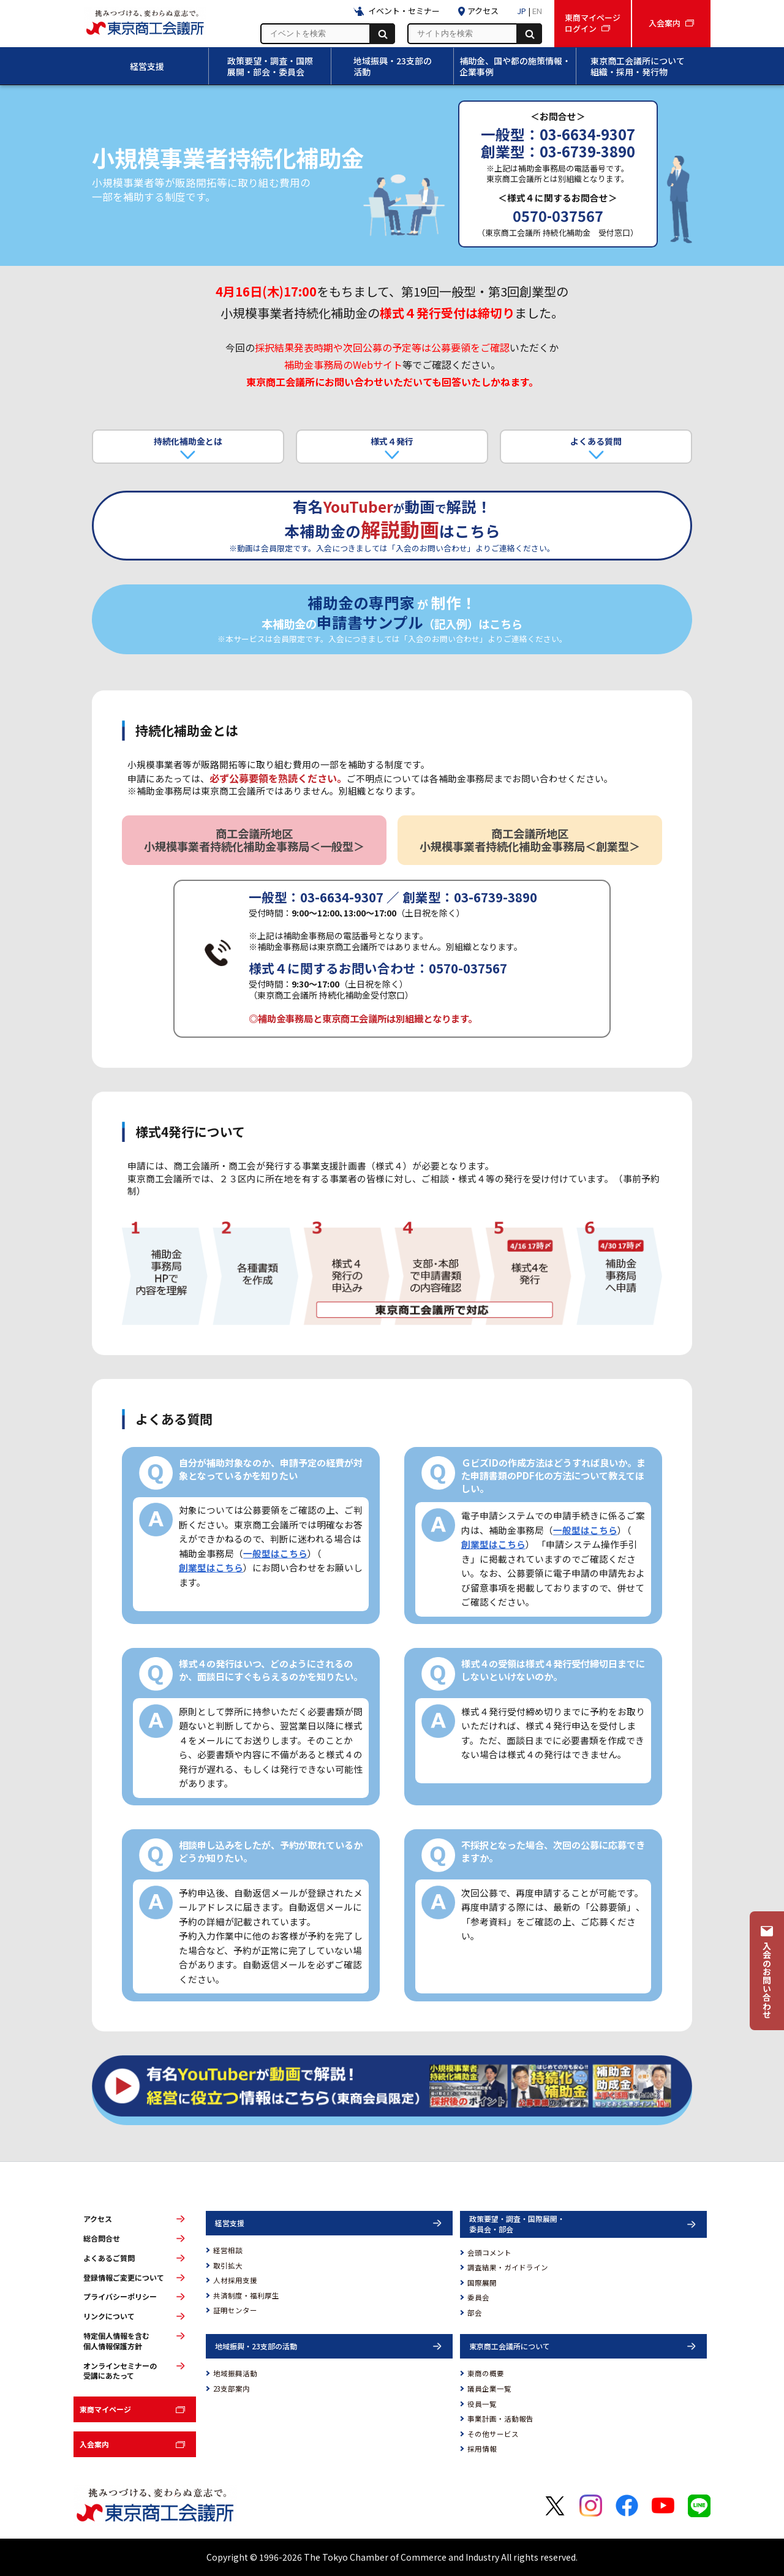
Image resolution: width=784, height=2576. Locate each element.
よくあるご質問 (109, 2258)
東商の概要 (485, 2373)
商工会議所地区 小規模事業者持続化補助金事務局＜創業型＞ (530, 840)
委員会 (478, 2297)
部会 (474, 2312)
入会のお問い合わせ (767, 1980)
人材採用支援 (235, 2280)
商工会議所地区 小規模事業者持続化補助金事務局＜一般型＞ (254, 840)
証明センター (235, 2310)
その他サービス (493, 2434)
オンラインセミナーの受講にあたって (120, 2371)
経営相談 (228, 2250)
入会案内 (94, 2444)
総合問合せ (101, 2238)
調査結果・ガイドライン (507, 2267)
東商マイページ (105, 2409)
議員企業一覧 (489, 2388)
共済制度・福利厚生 (246, 2295)
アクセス (97, 2219)
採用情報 (482, 2448)
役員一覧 (482, 2404)
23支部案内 (231, 2388)
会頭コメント (489, 2252)
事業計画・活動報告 (500, 2418)
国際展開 (482, 2282)
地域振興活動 (235, 2373)
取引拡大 (228, 2265)
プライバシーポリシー (120, 2297)
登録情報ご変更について (123, 2278)
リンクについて (109, 2316)
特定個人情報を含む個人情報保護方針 (116, 2341)
